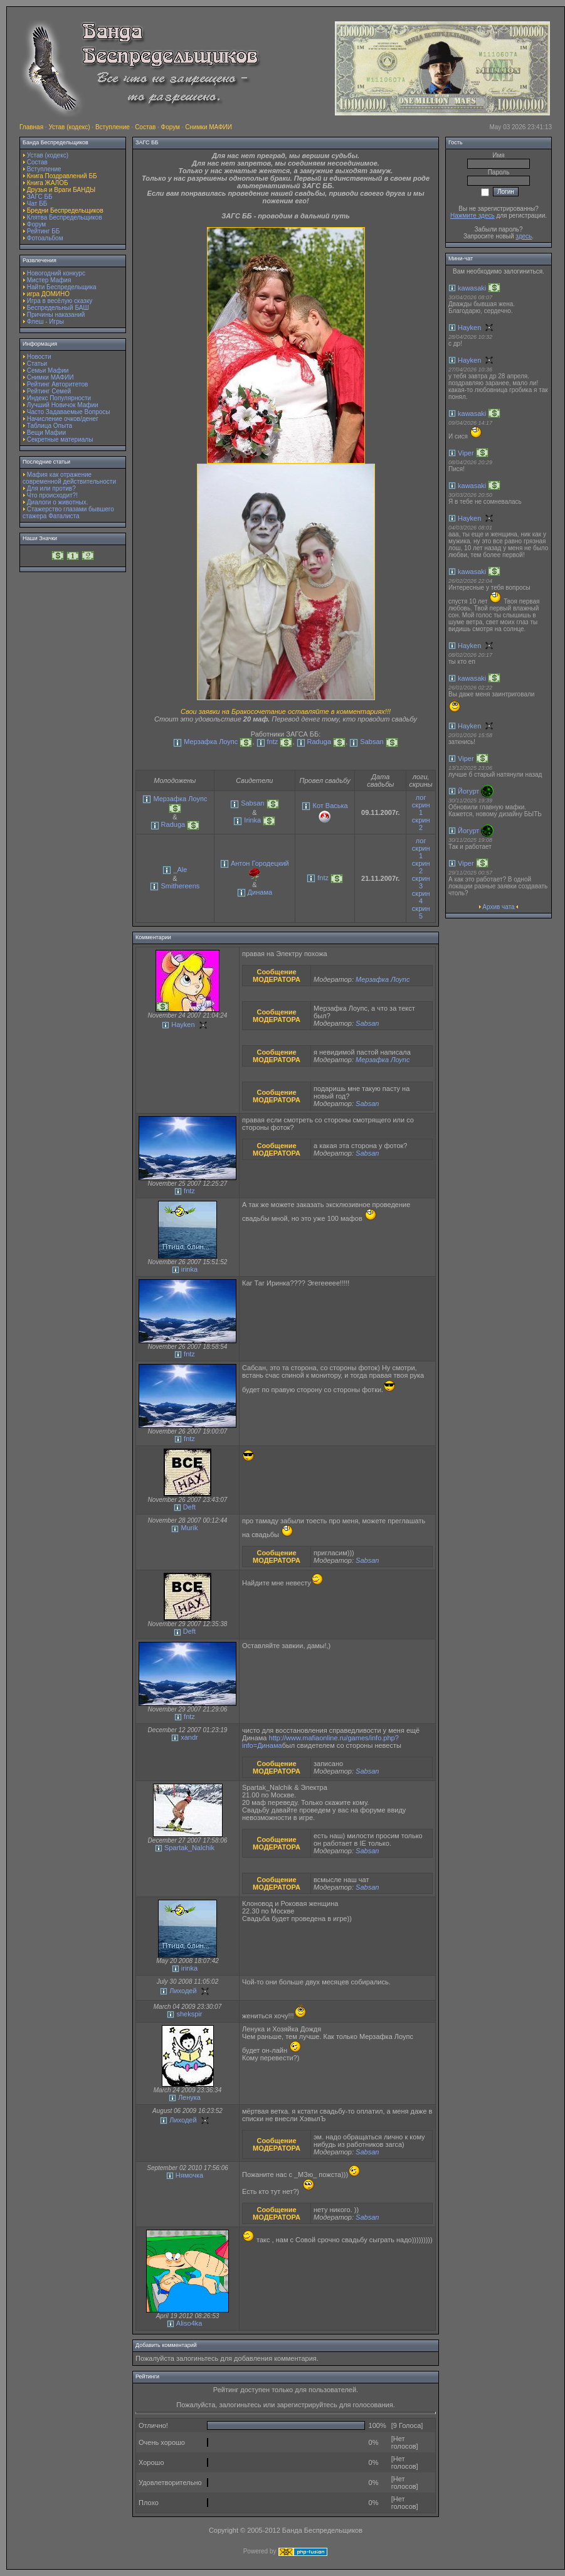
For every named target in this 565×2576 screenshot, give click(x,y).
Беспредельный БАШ (58, 307)
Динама (260, 892)
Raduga (319, 741)
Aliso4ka (189, 2323)
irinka (189, 1269)
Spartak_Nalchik (189, 1847)
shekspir (189, 2014)
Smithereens (180, 886)
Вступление (112, 127)
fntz (272, 741)
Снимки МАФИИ (208, 127)
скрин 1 (421, 808)
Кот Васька (329, 805)
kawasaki (472, 288)
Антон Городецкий (260, 863)
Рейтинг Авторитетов (57, 384)
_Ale (180, 869)
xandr (189, 1737)
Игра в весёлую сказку (59, 300)
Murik (189, 1527)
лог (421, 797)
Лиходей (182, 1990)
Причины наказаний (56, 314)
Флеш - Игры (45, 321)
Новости (39, 356)
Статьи (37, 363)
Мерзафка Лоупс (211, 741)
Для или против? (51, 488)
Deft (189, 1507)
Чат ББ (37, 203)
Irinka (252, 820)
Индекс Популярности (59, 398)
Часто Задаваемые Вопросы (68, 411)
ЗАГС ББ (40, 196)
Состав (145, 127)
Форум (170, 127)
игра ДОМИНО (48, 293)
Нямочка (189, 2175)
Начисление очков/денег (62, 418)
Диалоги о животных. (57, 502)
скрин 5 (421, 912)
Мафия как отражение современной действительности (69, 478)
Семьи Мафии (48, 370)
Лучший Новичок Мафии (62, 405)
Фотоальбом (45, 238)
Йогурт (468, 791)
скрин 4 (421, 897)
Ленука (189, 2097)
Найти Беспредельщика (62, 287)
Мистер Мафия (49, 280)
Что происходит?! (52, 495)
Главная (31, 127)
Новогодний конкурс (56, 273)
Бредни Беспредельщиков (65, 210)
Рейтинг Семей (49, 391)
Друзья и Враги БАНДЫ (61, 189)
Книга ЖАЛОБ (47, 182)
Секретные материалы (60, 439)
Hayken (182, 1024)
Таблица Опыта (49, 425)
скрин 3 (421, 882)
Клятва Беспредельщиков (64, 217)
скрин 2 (421, 823)
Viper (465, 453)
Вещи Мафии (46, 432)
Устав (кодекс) (69, 127)
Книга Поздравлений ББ (62, 176)
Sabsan (371, 741)
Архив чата (498, 906)
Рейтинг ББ (43, 231)
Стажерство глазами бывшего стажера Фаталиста (68, 512)
